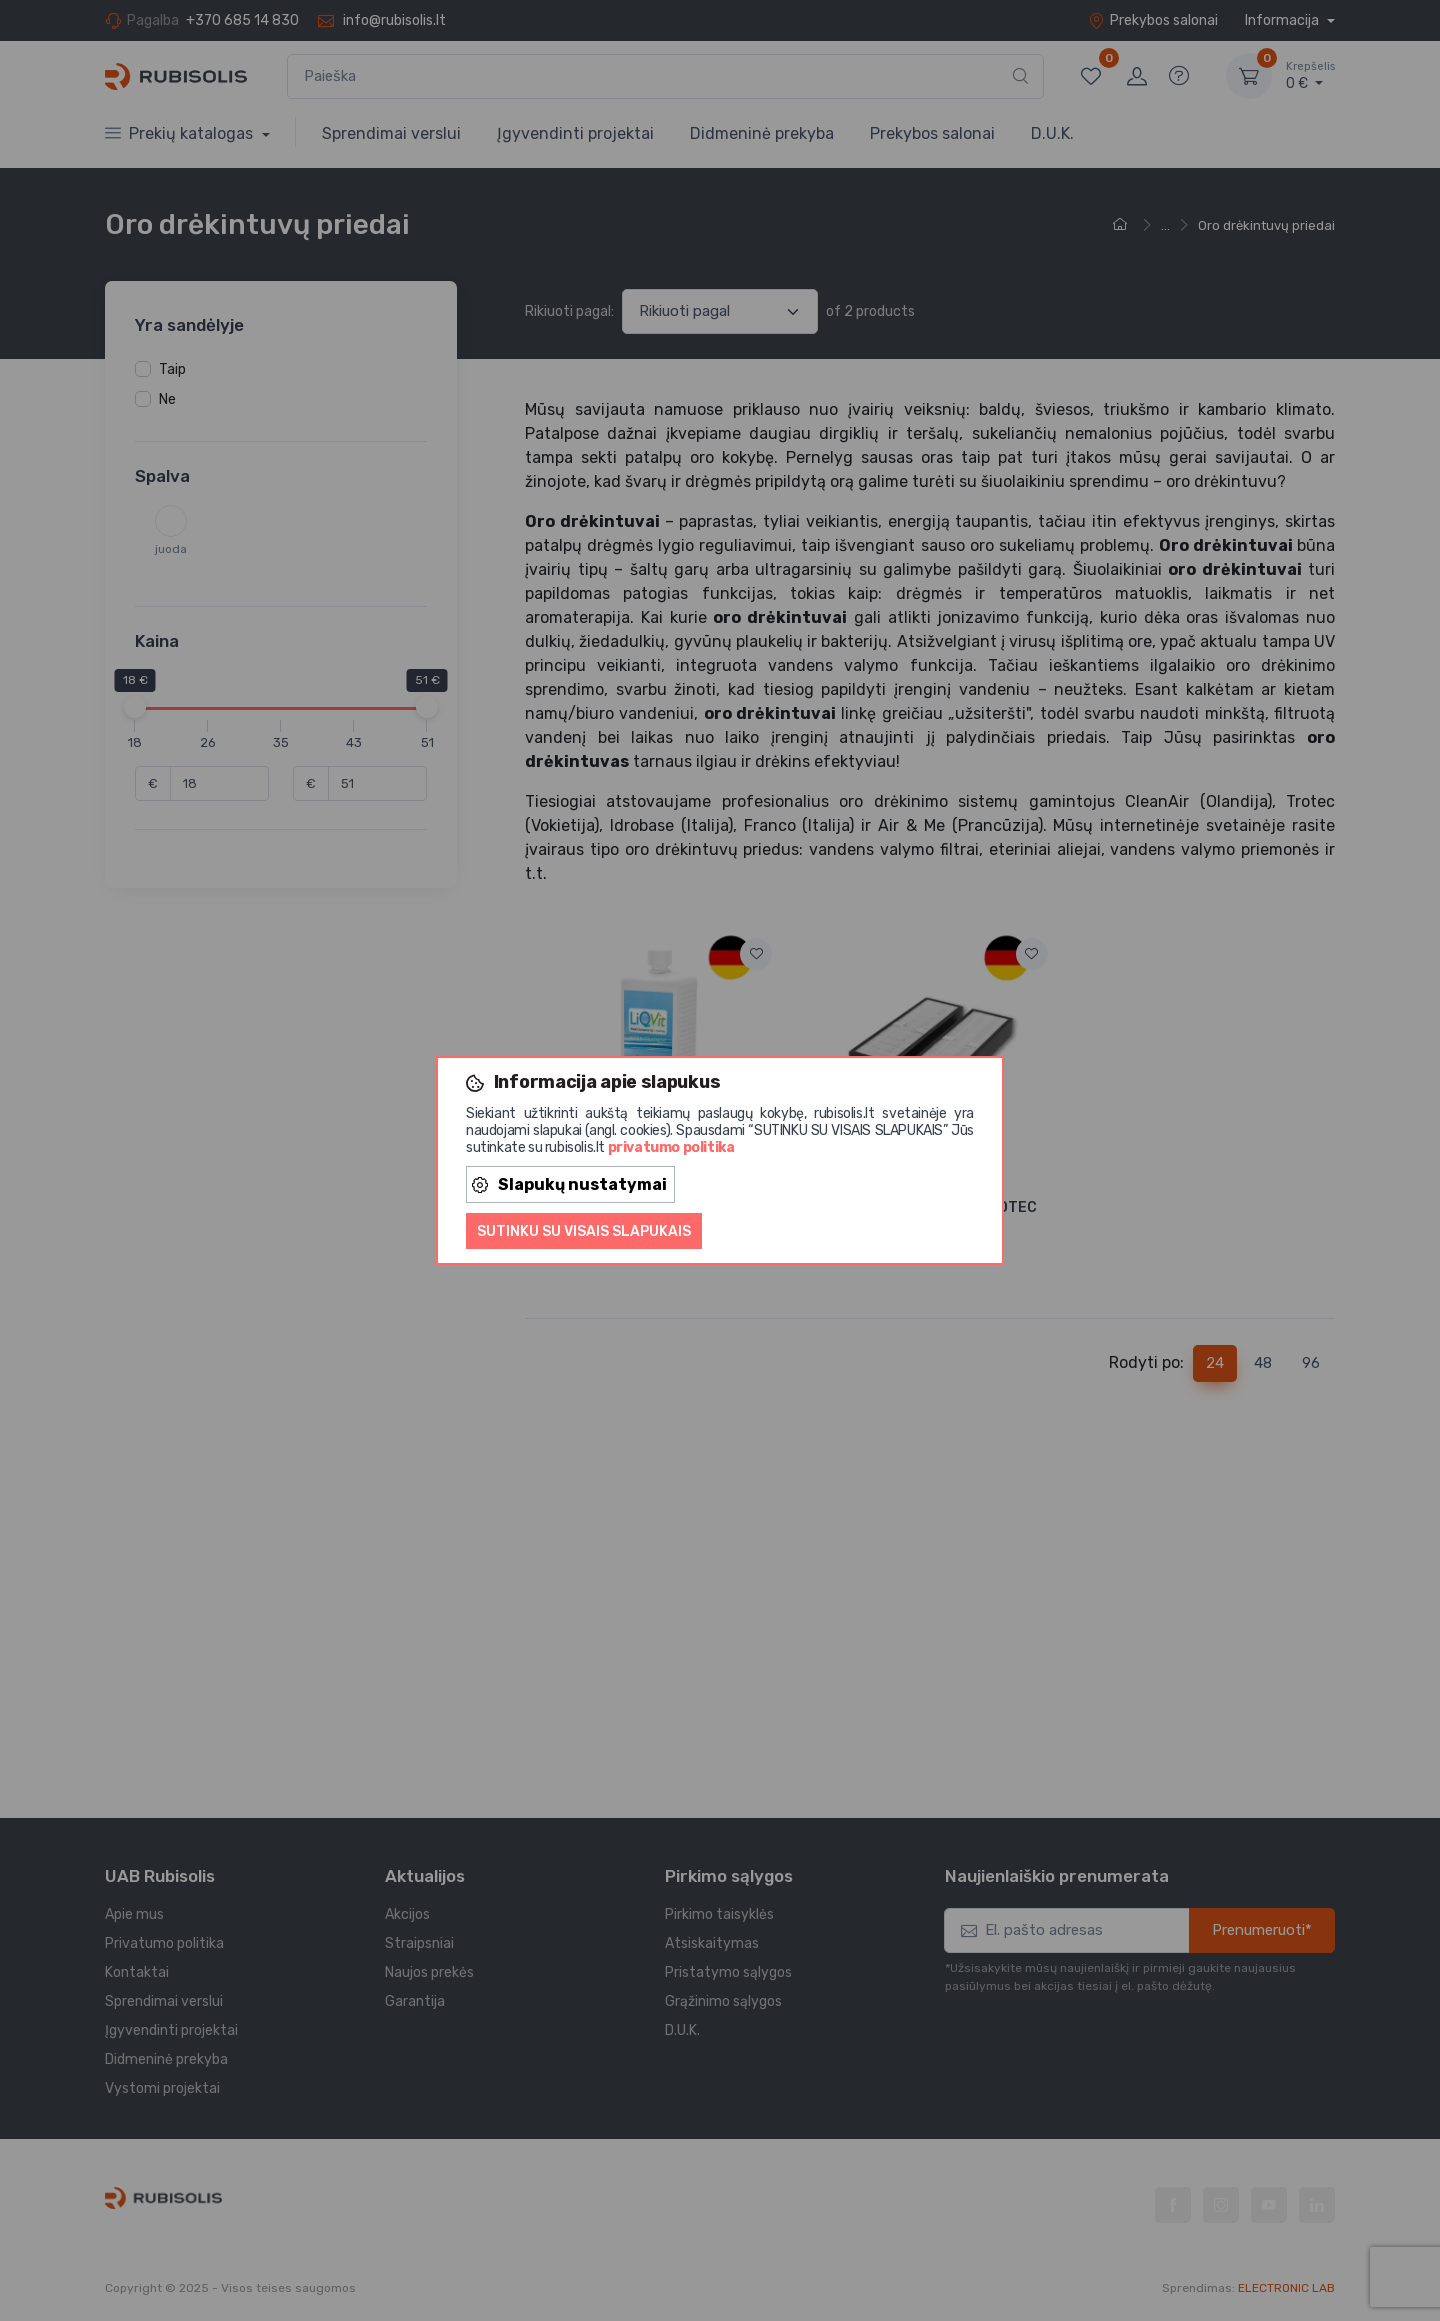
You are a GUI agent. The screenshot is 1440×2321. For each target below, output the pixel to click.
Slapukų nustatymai (569, 1184)
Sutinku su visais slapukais (584, 1231)
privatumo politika (671, 1147)
